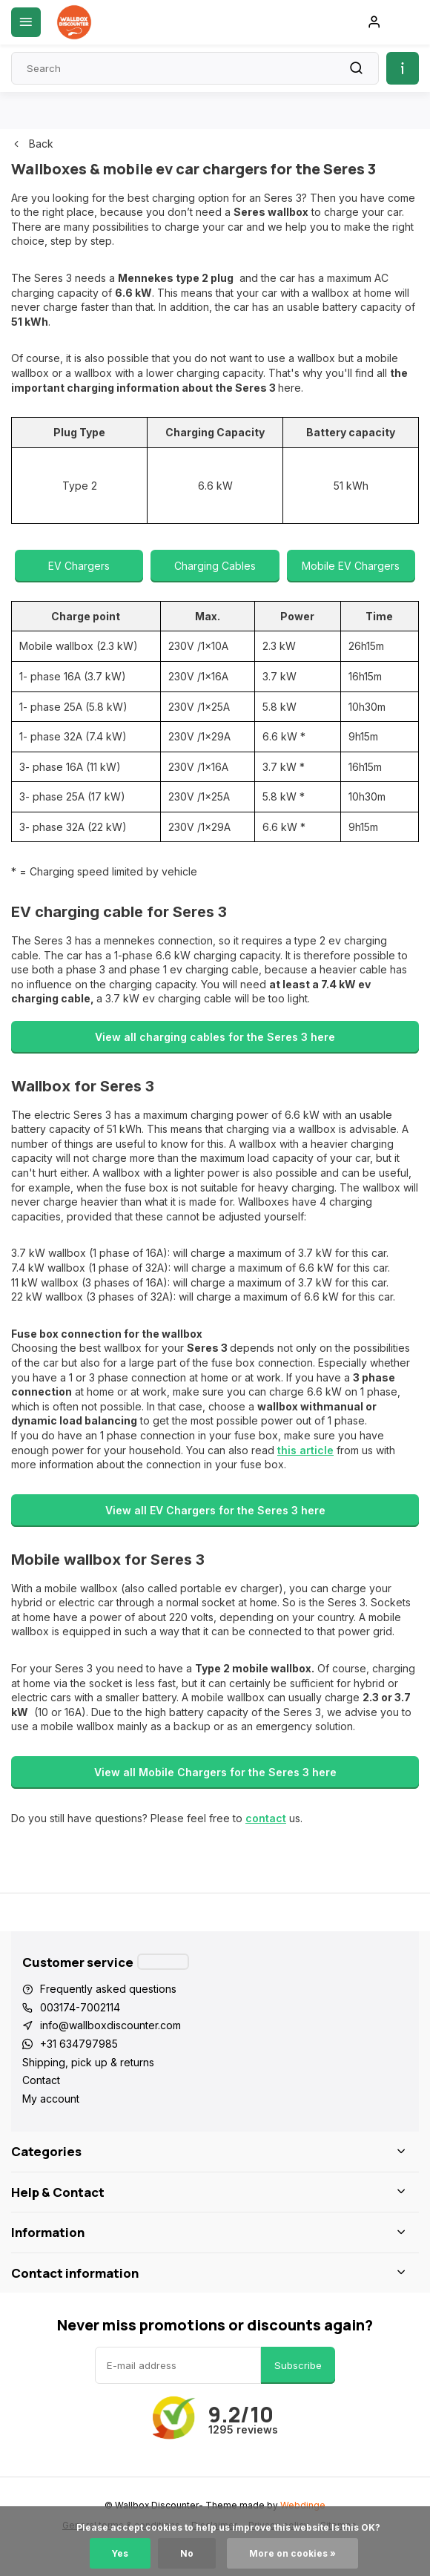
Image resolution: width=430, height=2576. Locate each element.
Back (32, 143)
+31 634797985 (79, 2043)
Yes (120, 2553)
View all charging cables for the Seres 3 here (215, 1037)
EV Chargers (79, 565)
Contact (41, 2080)
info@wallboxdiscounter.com (110, 2025)
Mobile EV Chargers (351, 565)
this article (305, 1450)
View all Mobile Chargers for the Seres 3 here (215, 1772)
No (187, 2553)
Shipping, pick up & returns (88, 2062)
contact (265, 1818)
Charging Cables (215, 565)
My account (50, 2098)
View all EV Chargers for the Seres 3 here (215, 1510)
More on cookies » (292, 2553)
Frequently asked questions (108, 1988)
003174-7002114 (80, 2007)
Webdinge (302, 2505)
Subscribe (298, 2365)
